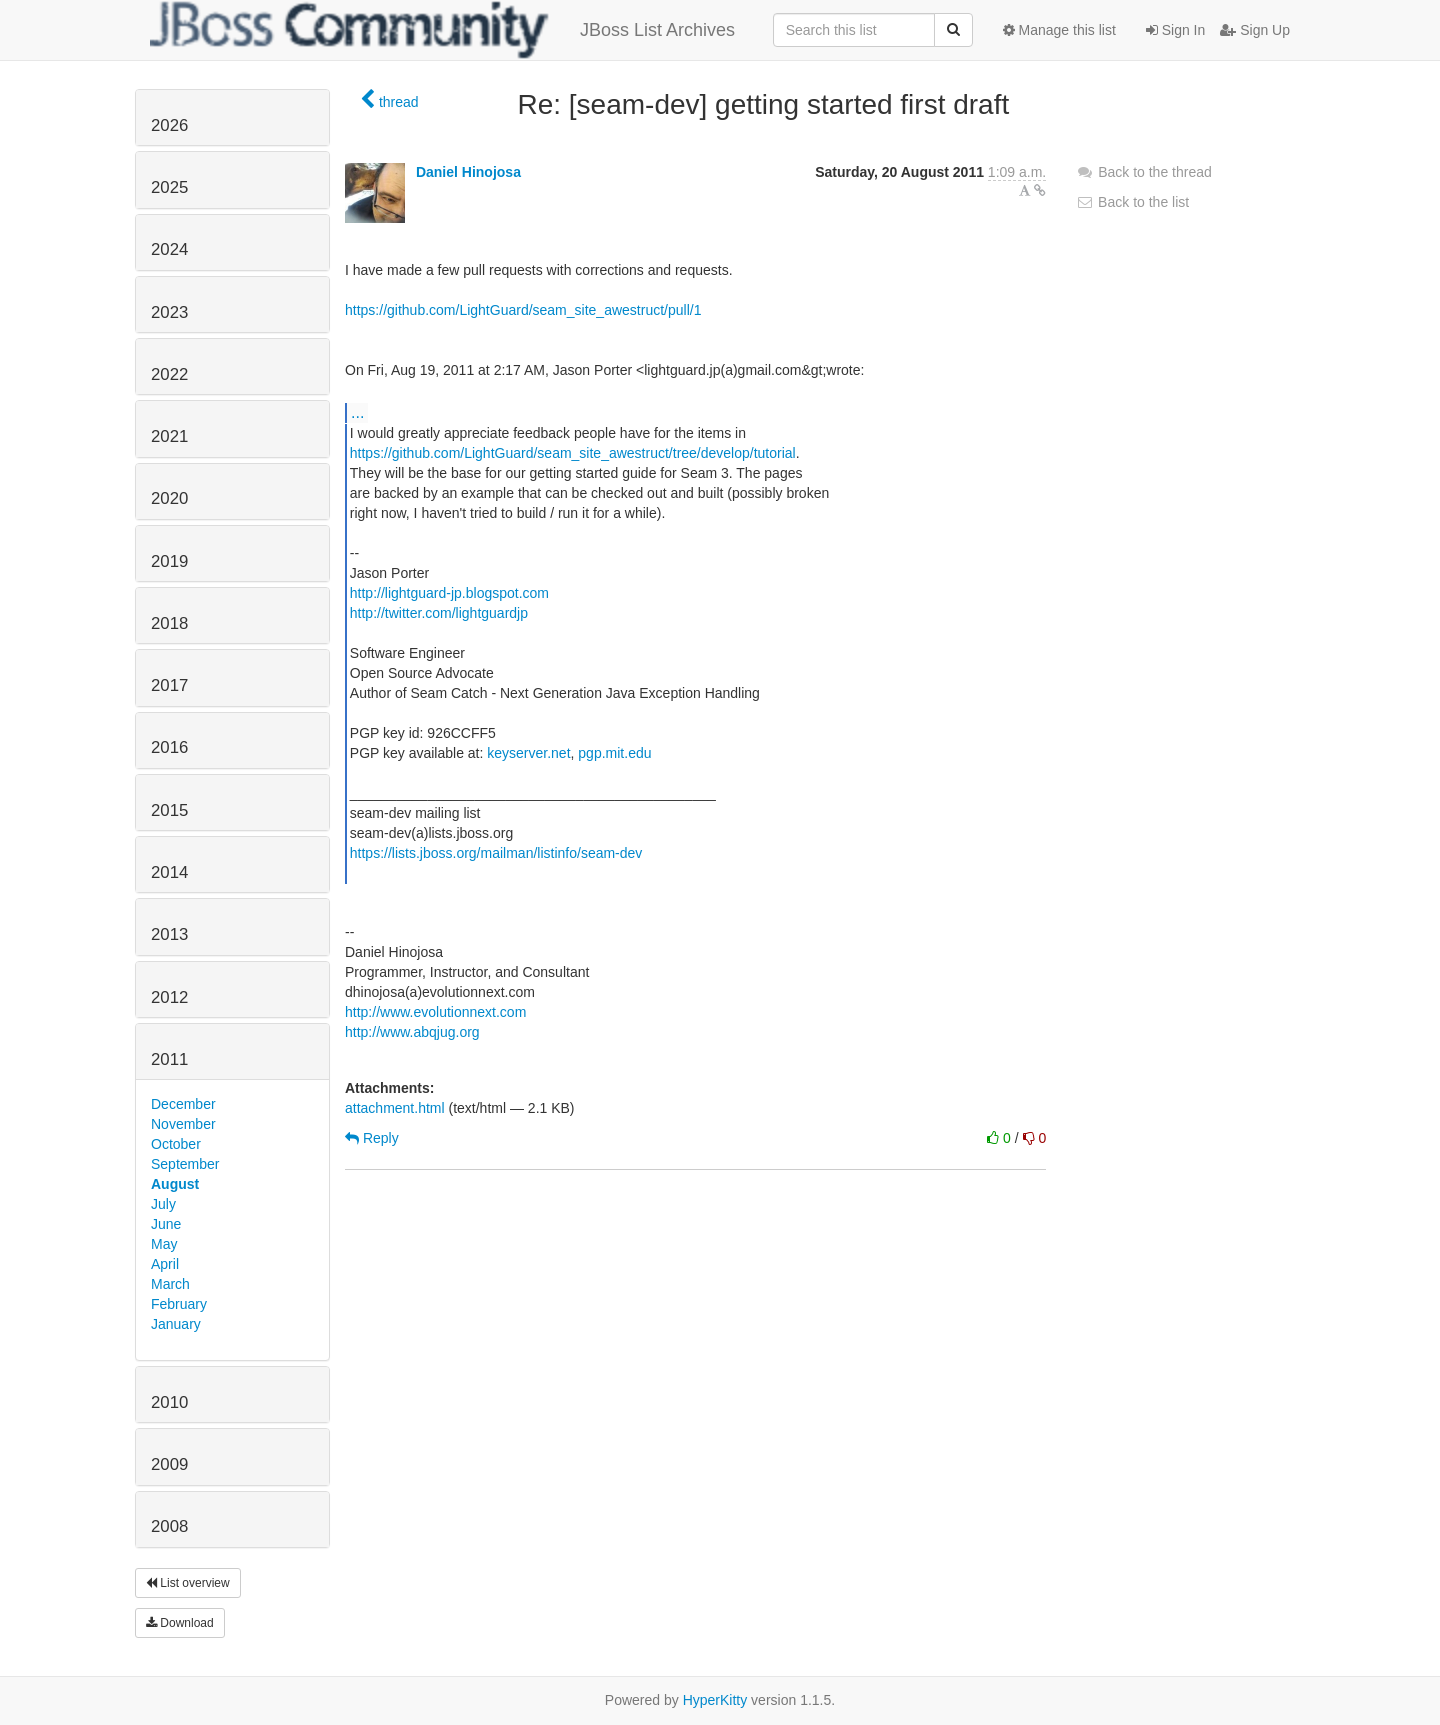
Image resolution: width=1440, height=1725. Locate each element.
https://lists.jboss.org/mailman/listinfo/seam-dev (496, 853)
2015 (169, 810)
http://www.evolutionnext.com (435, 1012)
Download (180, 1623)
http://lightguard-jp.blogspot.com (449, 593)
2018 (169, 623)
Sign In (1175, 30)
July (163, 1204)
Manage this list (1059, 30)
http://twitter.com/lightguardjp (439, 613)
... (357, 412)
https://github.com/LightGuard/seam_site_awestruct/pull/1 (523, 310)
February (179, 1304)
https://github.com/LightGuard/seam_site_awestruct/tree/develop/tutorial (573, 453)
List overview (188, 1583)
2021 (169, 436)
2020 (169, 498)
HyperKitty (715, 1700)
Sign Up (1255, 30)
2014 (169, 872)
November (183, 1124)
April (165, 1264)
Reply (372, 1138)
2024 (169, 249)
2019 (169, 561)
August (175, 1184)
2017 (169, 685)
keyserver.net (528, 753)
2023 (169, 312)
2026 (169, 125)
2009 (169, 1464)
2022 (169, 374)
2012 (169, 997)
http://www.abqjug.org (412, 1032)
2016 (169, 747)
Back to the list (1132, 202)
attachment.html (395, 1108)
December (183, 1104)
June (166, 1224)
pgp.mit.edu (614, 753)
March (170, 1284)
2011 (169, 1059)
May (164, 1244)
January (176, 1324)
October (176, 1144)
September (185, 1164)
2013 (169, 934)
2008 (169, 1526)
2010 (169, 1402)
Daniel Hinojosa (468, 172)
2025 (169, 187)
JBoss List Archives (442, 30)
